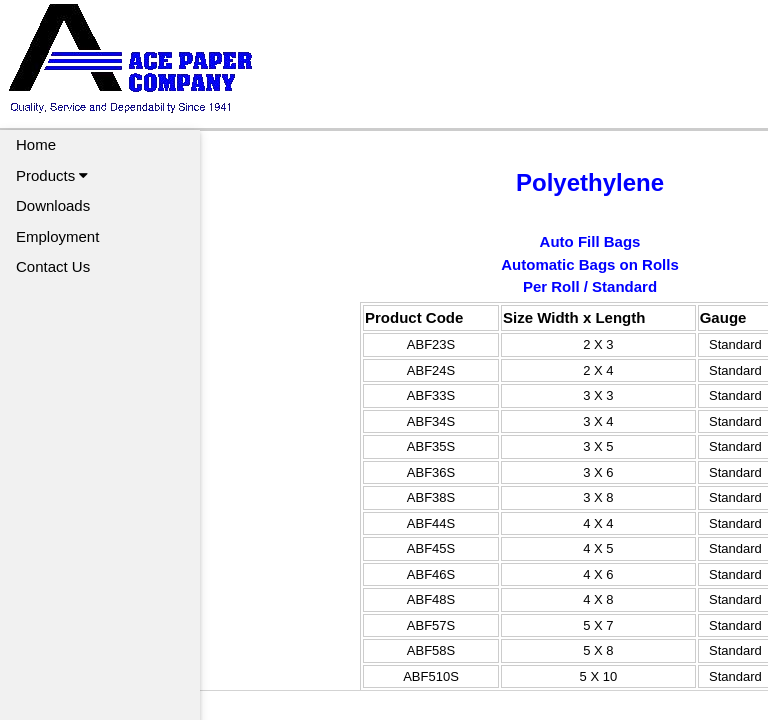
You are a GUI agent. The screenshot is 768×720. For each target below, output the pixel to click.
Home (36, 144)
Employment (57, 236)
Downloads (53, 205)
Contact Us (53, 266)
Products (52, 175)
